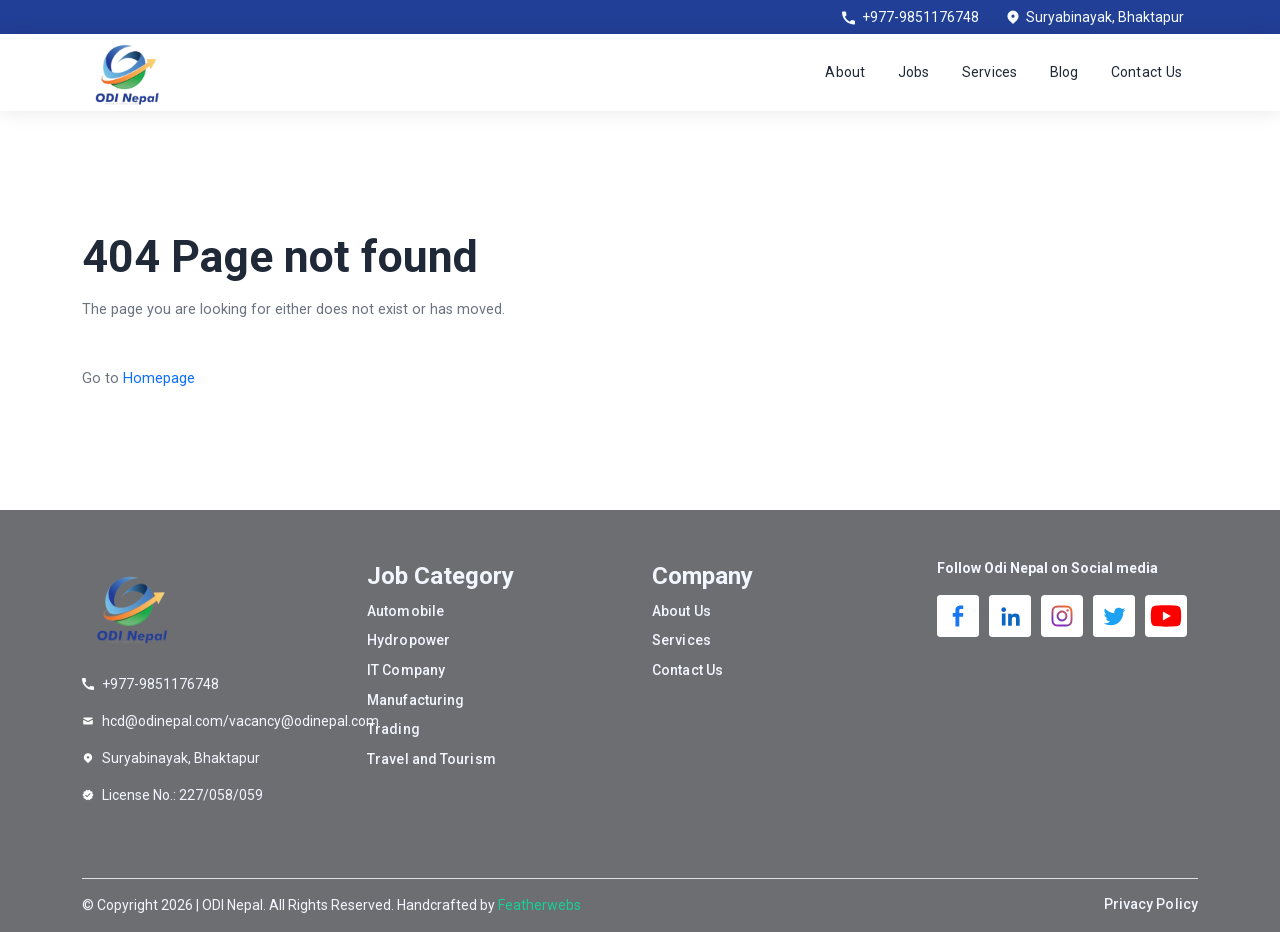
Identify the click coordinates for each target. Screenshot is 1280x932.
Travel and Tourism (431, 759)
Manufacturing (415, 700)
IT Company (406, 670)
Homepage (159, 378)
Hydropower (408, 640)
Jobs (914, 72)
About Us (681, 611)
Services (990, 72)
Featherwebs (539, 905)
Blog (1064, 72)
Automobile (405, 611)
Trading (393, 729)
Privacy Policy (1151, 904)
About (845, 72)
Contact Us (1147, 72)
